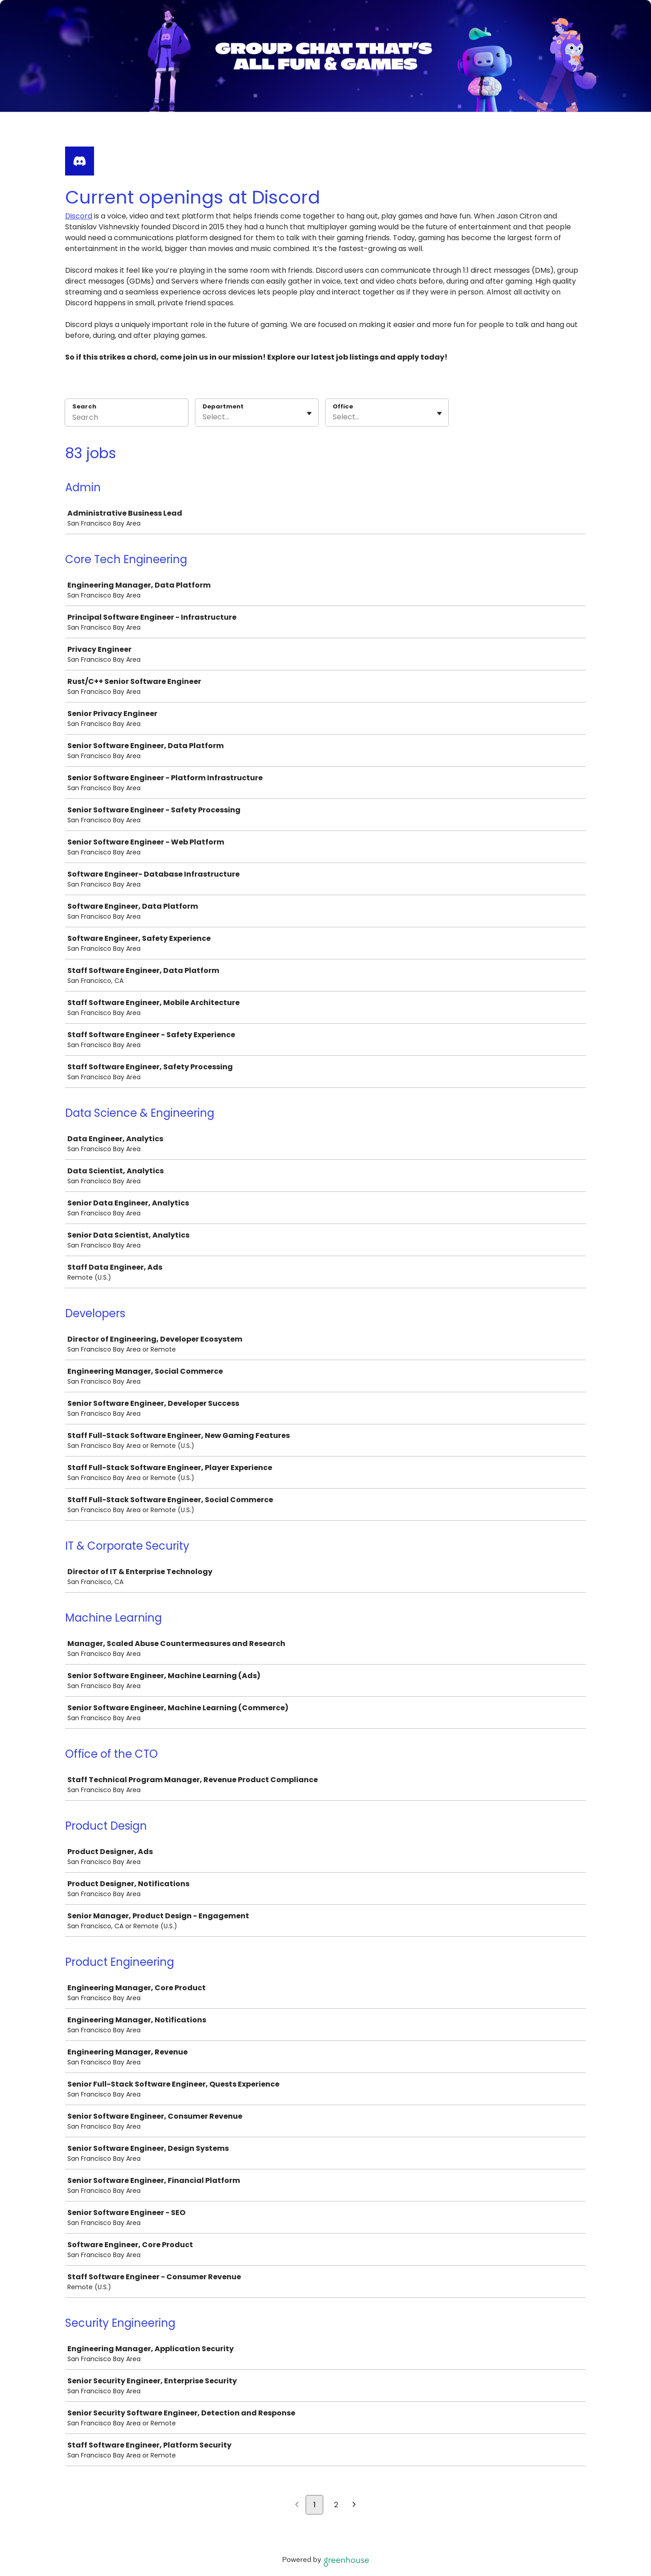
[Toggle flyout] (309, 413)
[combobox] (203, 417)
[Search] (126, 418)
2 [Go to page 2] (336, 2505)
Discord (78, 216)
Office (343, 407)
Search (84, 406)
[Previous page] (296, 2505)
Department (223, 407)
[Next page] (354, 2505)
